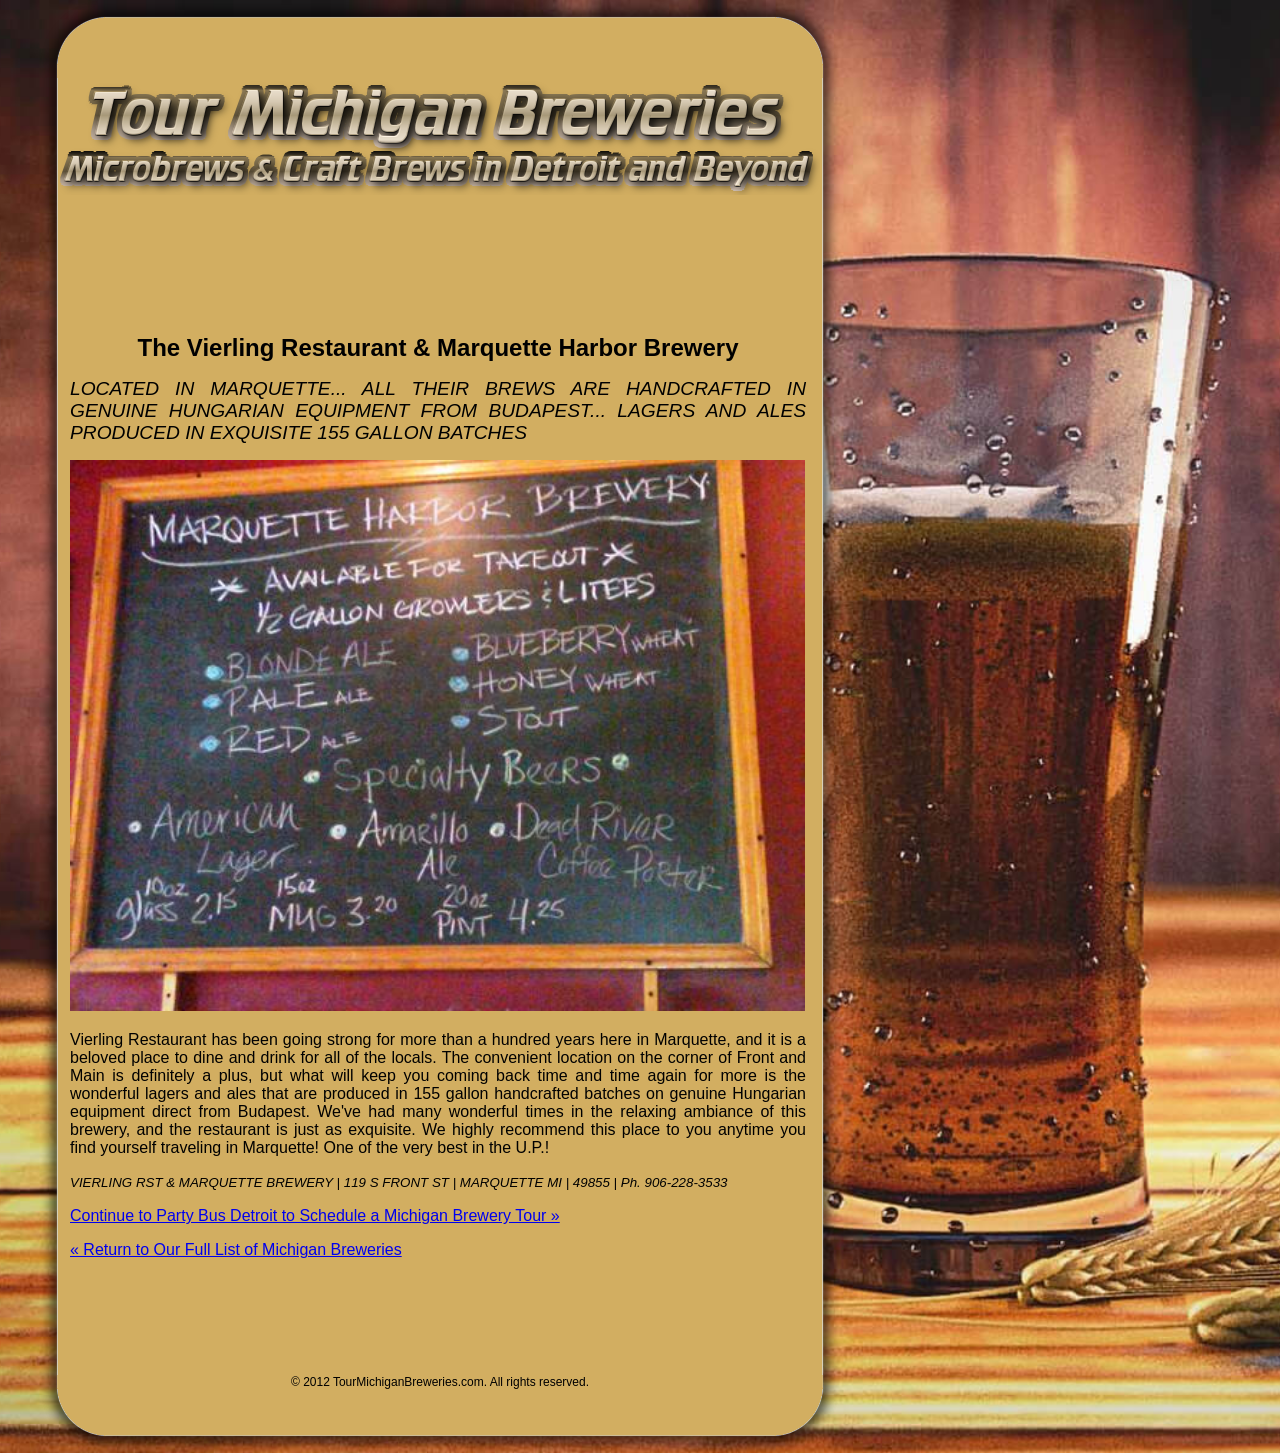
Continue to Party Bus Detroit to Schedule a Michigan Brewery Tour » (315, 1215)
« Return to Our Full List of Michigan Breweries (236, 1249)
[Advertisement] (304, 284)
